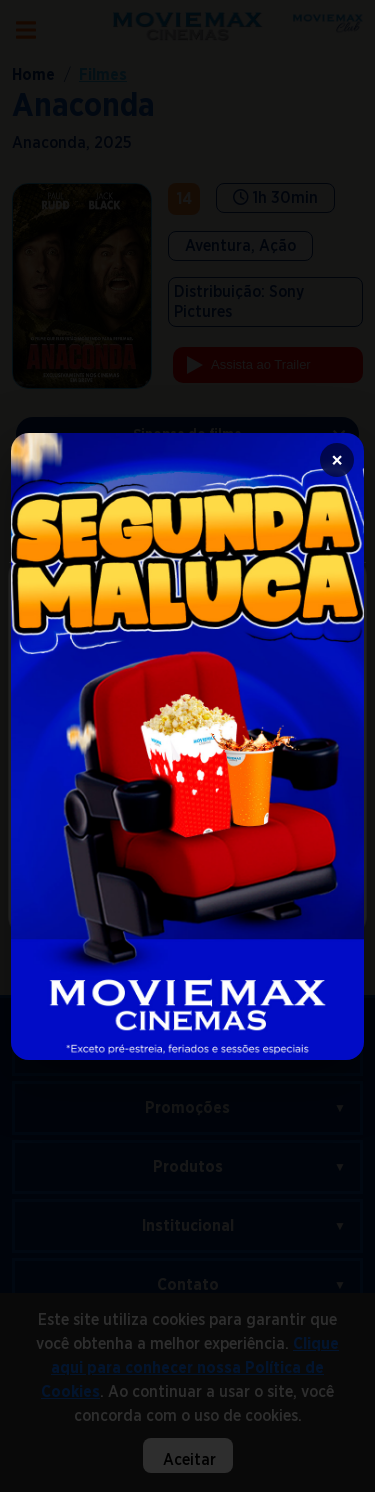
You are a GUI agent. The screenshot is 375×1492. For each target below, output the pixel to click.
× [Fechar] (337, 460)
